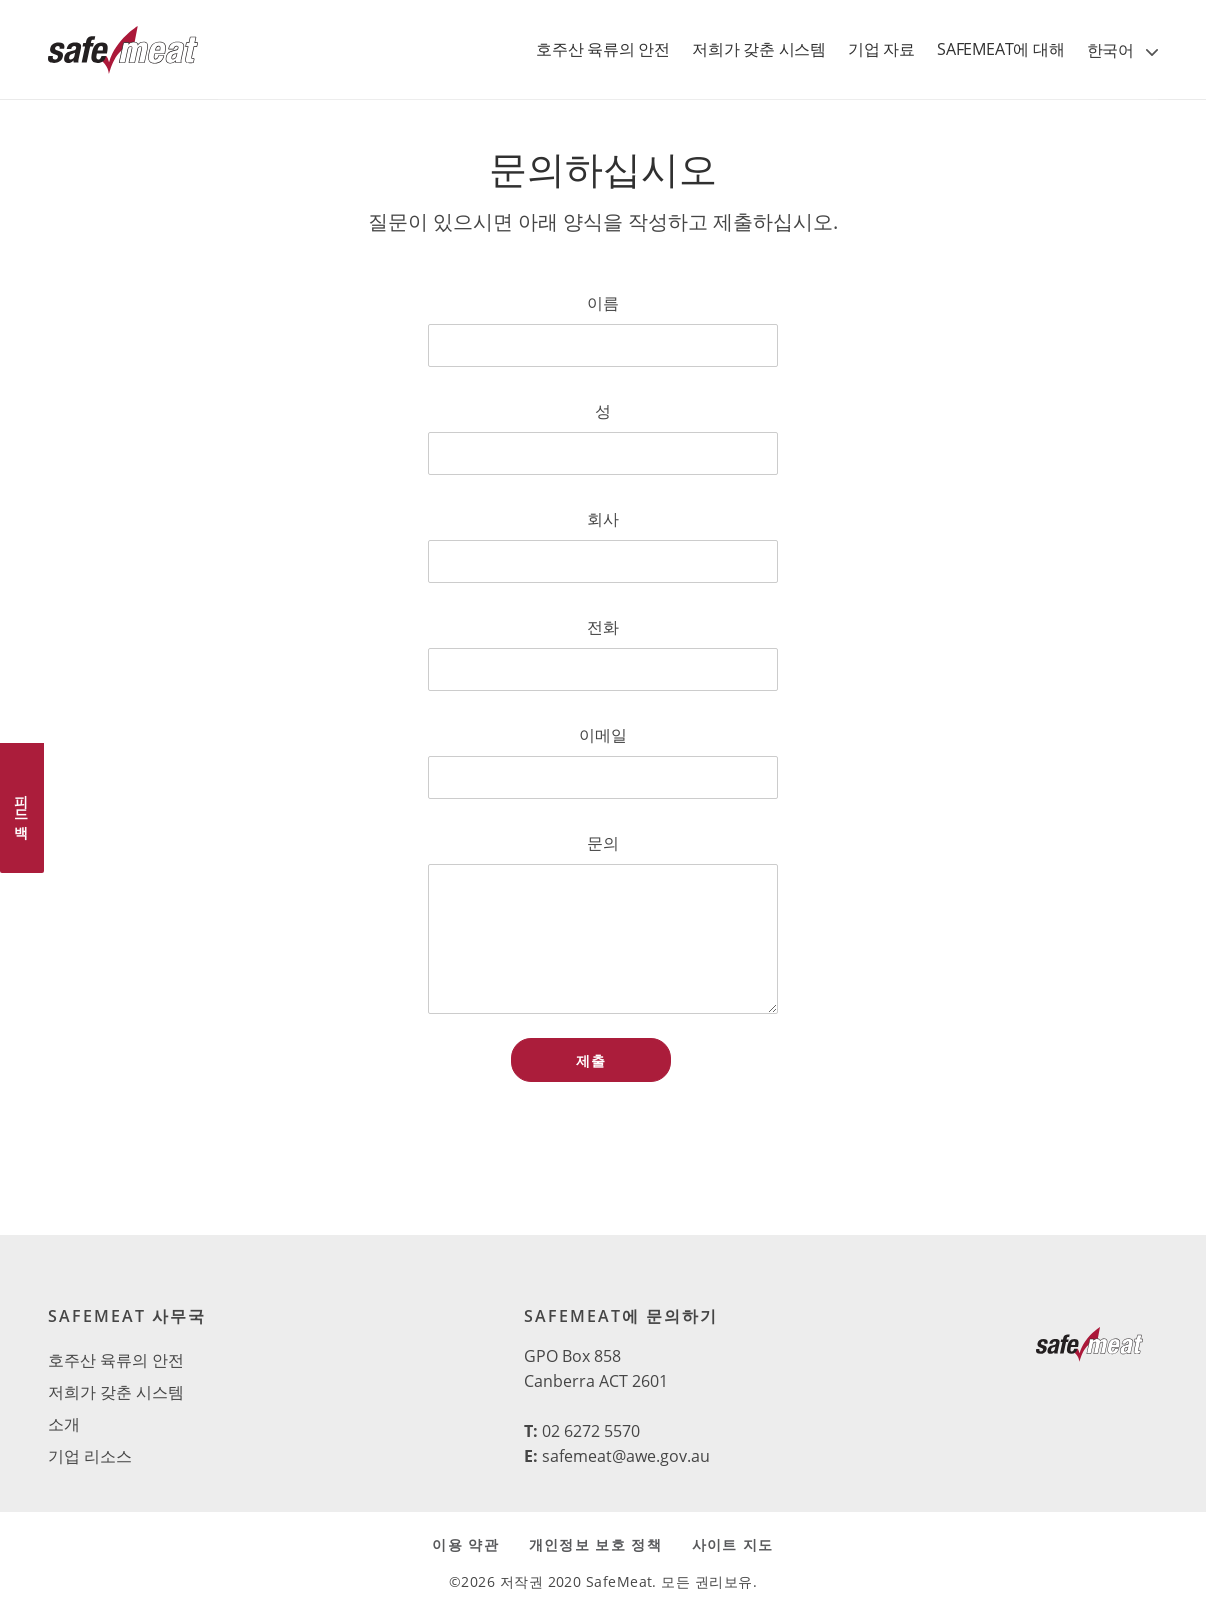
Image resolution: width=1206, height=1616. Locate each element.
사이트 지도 (733, 1544)
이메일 (603, 735)
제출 (591, 1060)
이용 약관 (465, 1544)
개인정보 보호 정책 (595, 1544)
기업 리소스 (90, 1456)
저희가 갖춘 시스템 (116, 1392)
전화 (603, 627)
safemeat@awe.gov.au (626, 1456)
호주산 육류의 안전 (116, 1360)
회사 (603, 519)
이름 (603, 303)
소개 (64, 1424)
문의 (603, 843)
